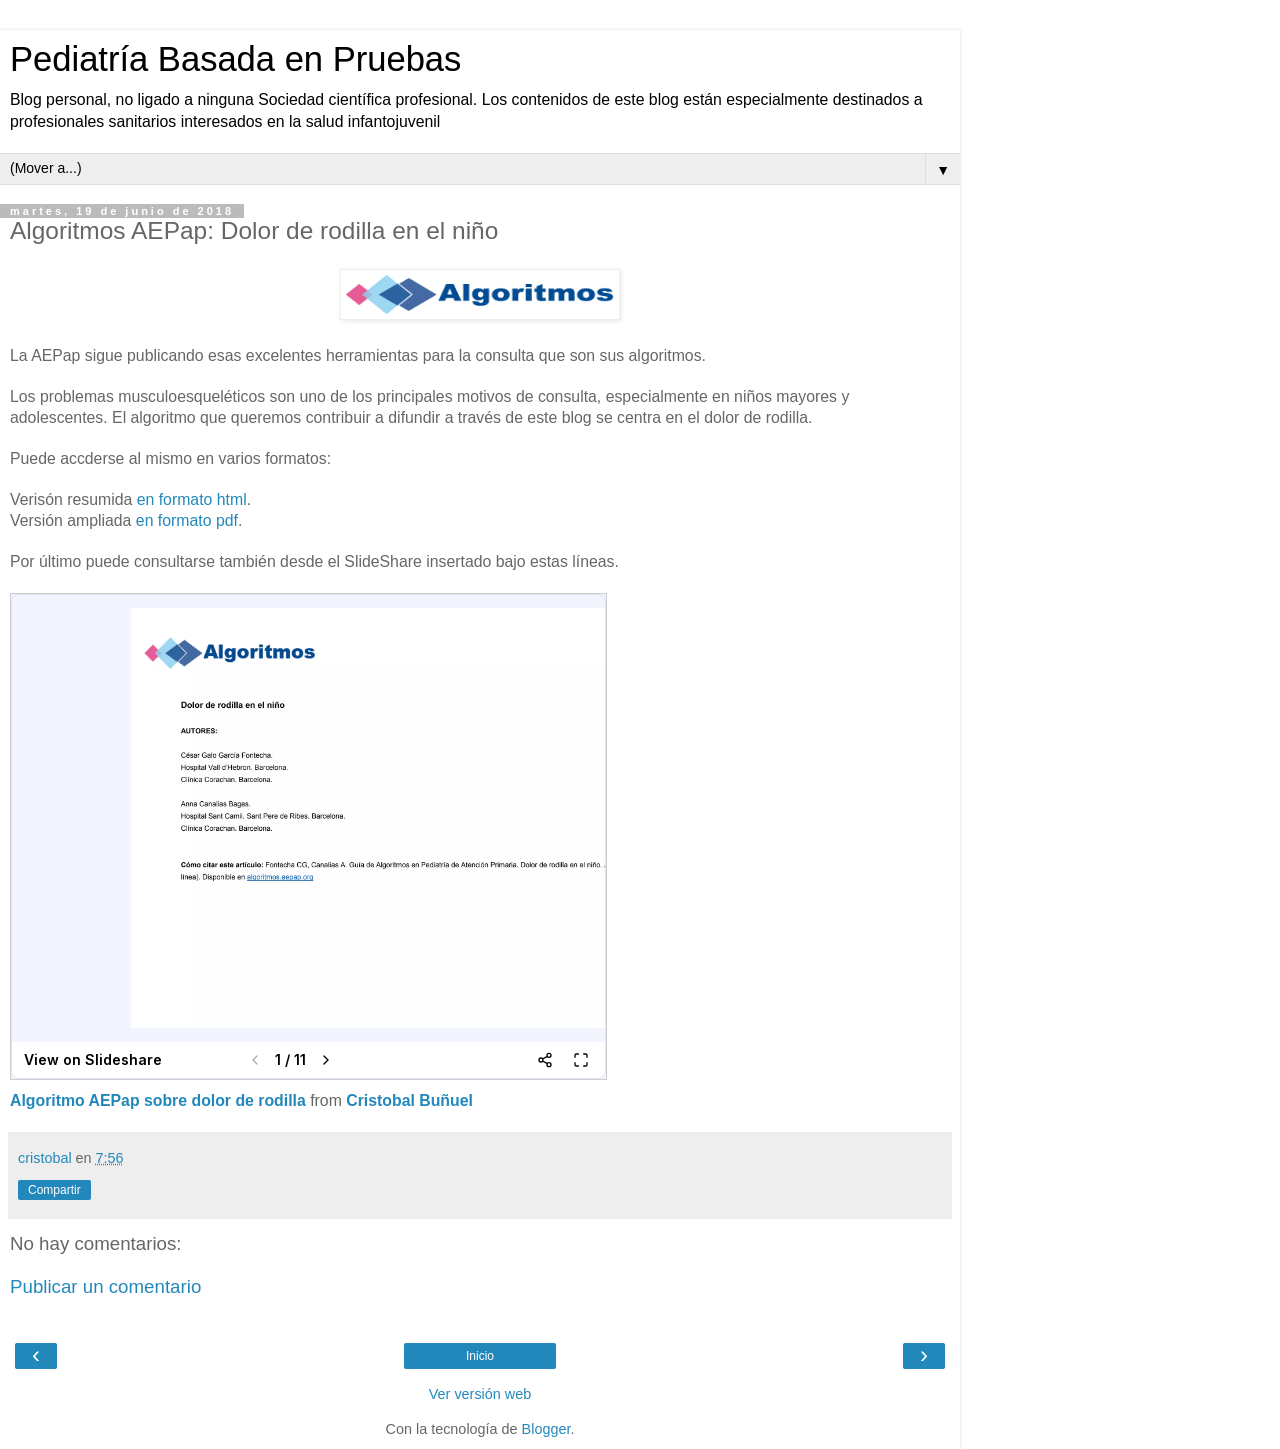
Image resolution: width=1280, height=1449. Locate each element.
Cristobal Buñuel (409, 1100)
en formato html (192, 499)
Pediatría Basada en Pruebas (235, 59)
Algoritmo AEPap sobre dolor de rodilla (158, 1100)
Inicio (480, 1356)
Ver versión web (480, 1394)
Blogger (546, 1429)
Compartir (54, 1190)
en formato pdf (187, 520)
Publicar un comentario (105, 1286)
